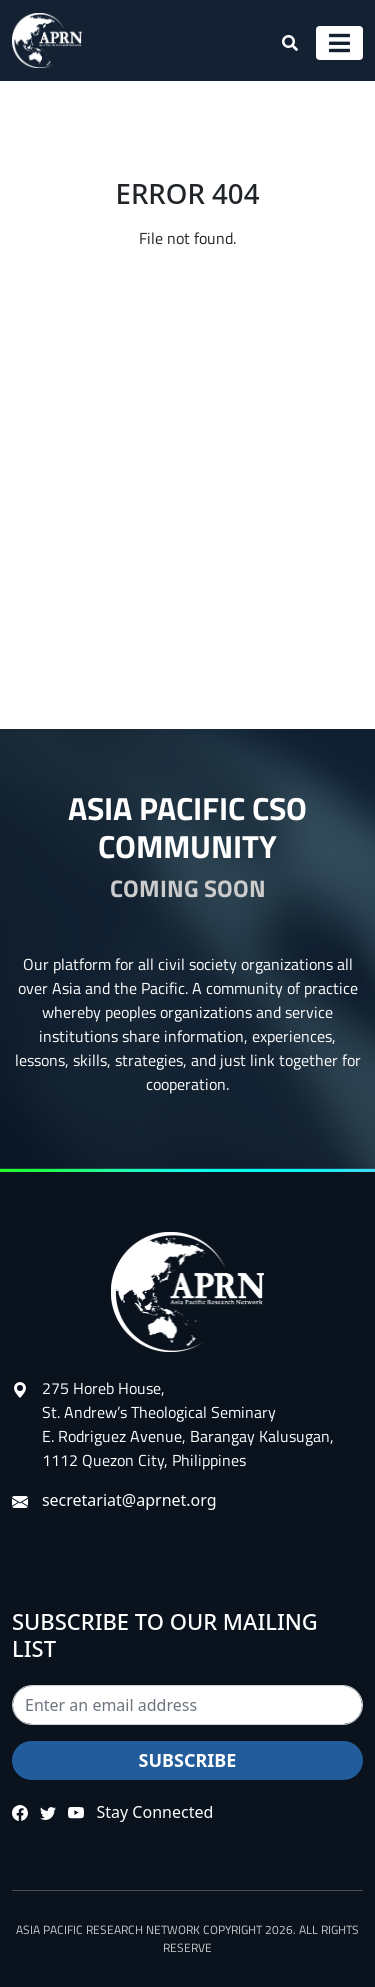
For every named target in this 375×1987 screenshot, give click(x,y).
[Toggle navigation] (339, 43)
